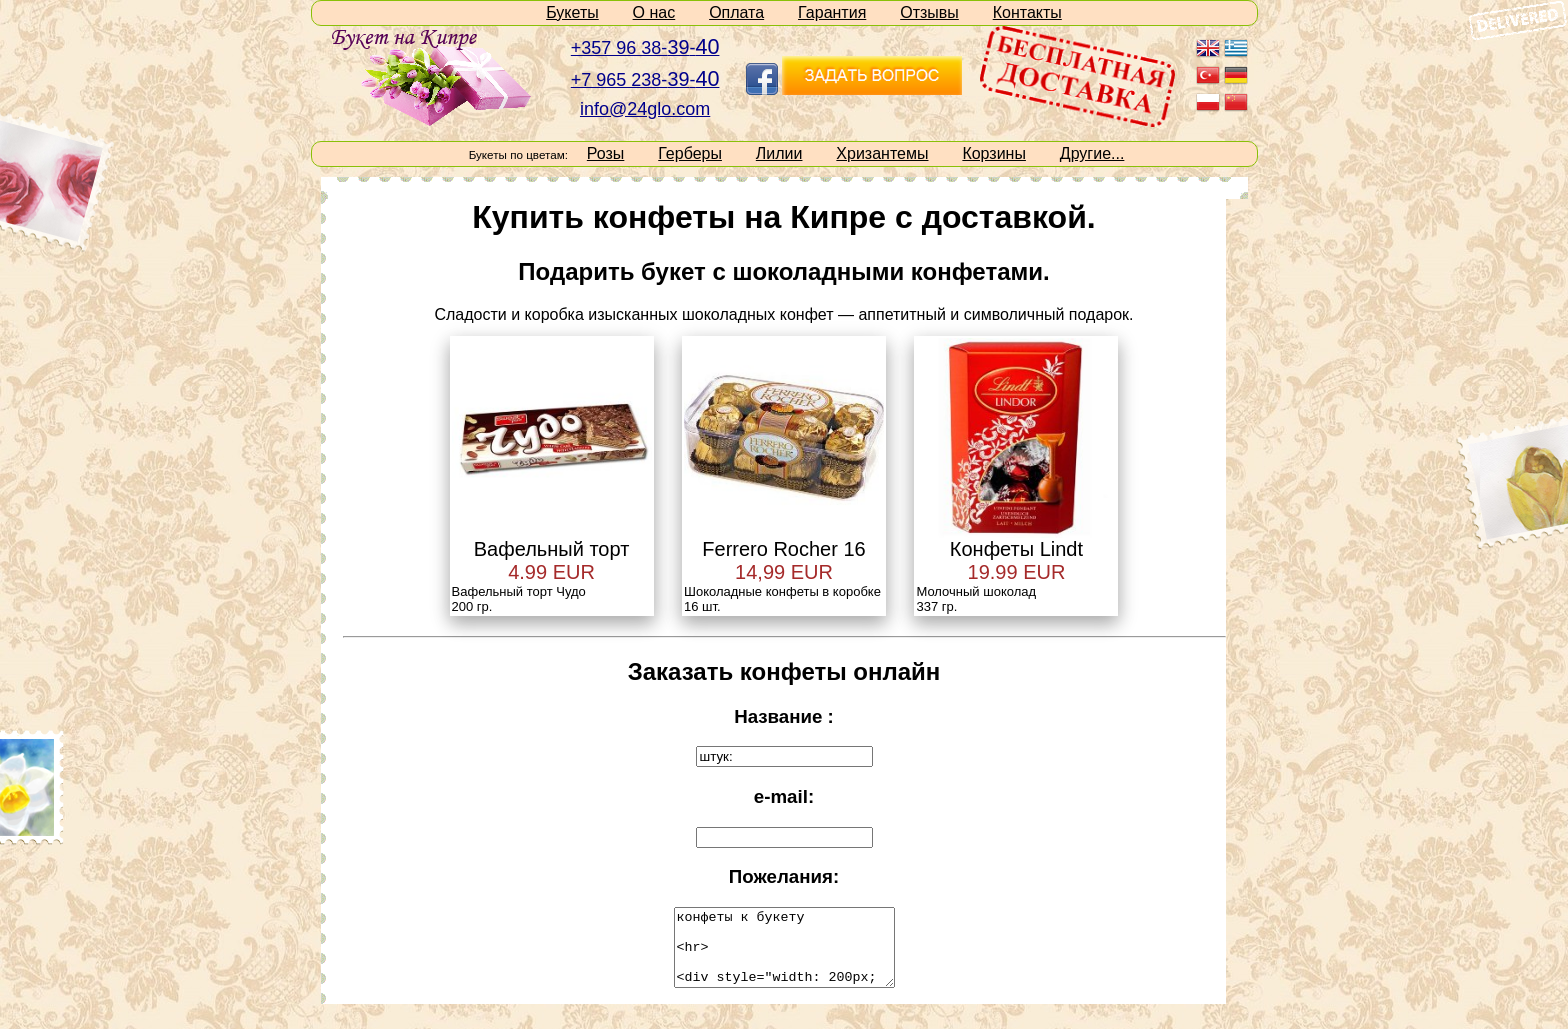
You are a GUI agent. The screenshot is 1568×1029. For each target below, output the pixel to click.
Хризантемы (882, 153)
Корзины (994, 153)
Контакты (1027, 12)
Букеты (572, 12)
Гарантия (832, 12)
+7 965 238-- (645, 80)
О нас (654, 12)
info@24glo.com (645, 109)
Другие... (1092, 153)
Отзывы (929, 12)
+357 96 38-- (645, 48)
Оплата (736, 12)
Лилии (779, 153)
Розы (606, 153)
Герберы (690, 153)
